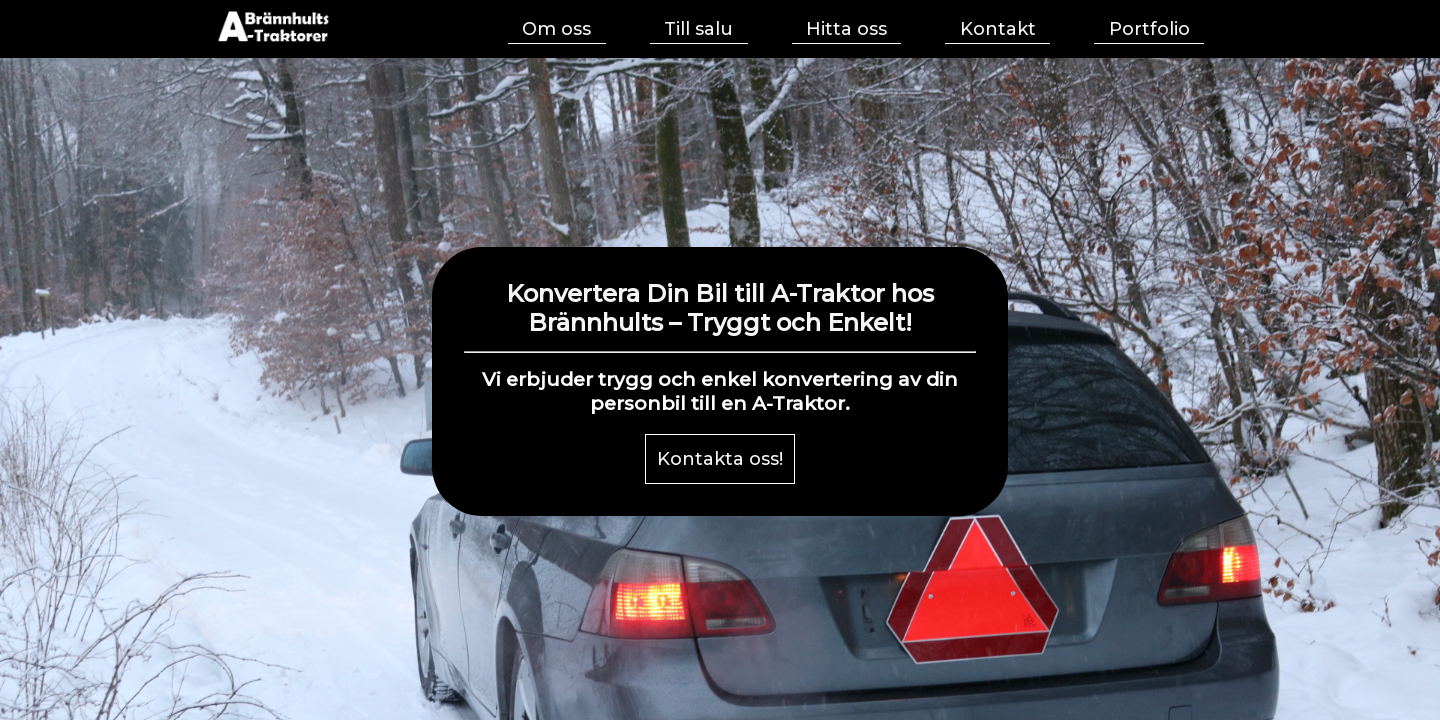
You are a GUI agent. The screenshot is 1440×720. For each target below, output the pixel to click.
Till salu (698, 29)
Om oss (556, 29)
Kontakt (998, 29)
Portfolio (1149, 29)
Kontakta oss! (720, 459)
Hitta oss (846, 29)
